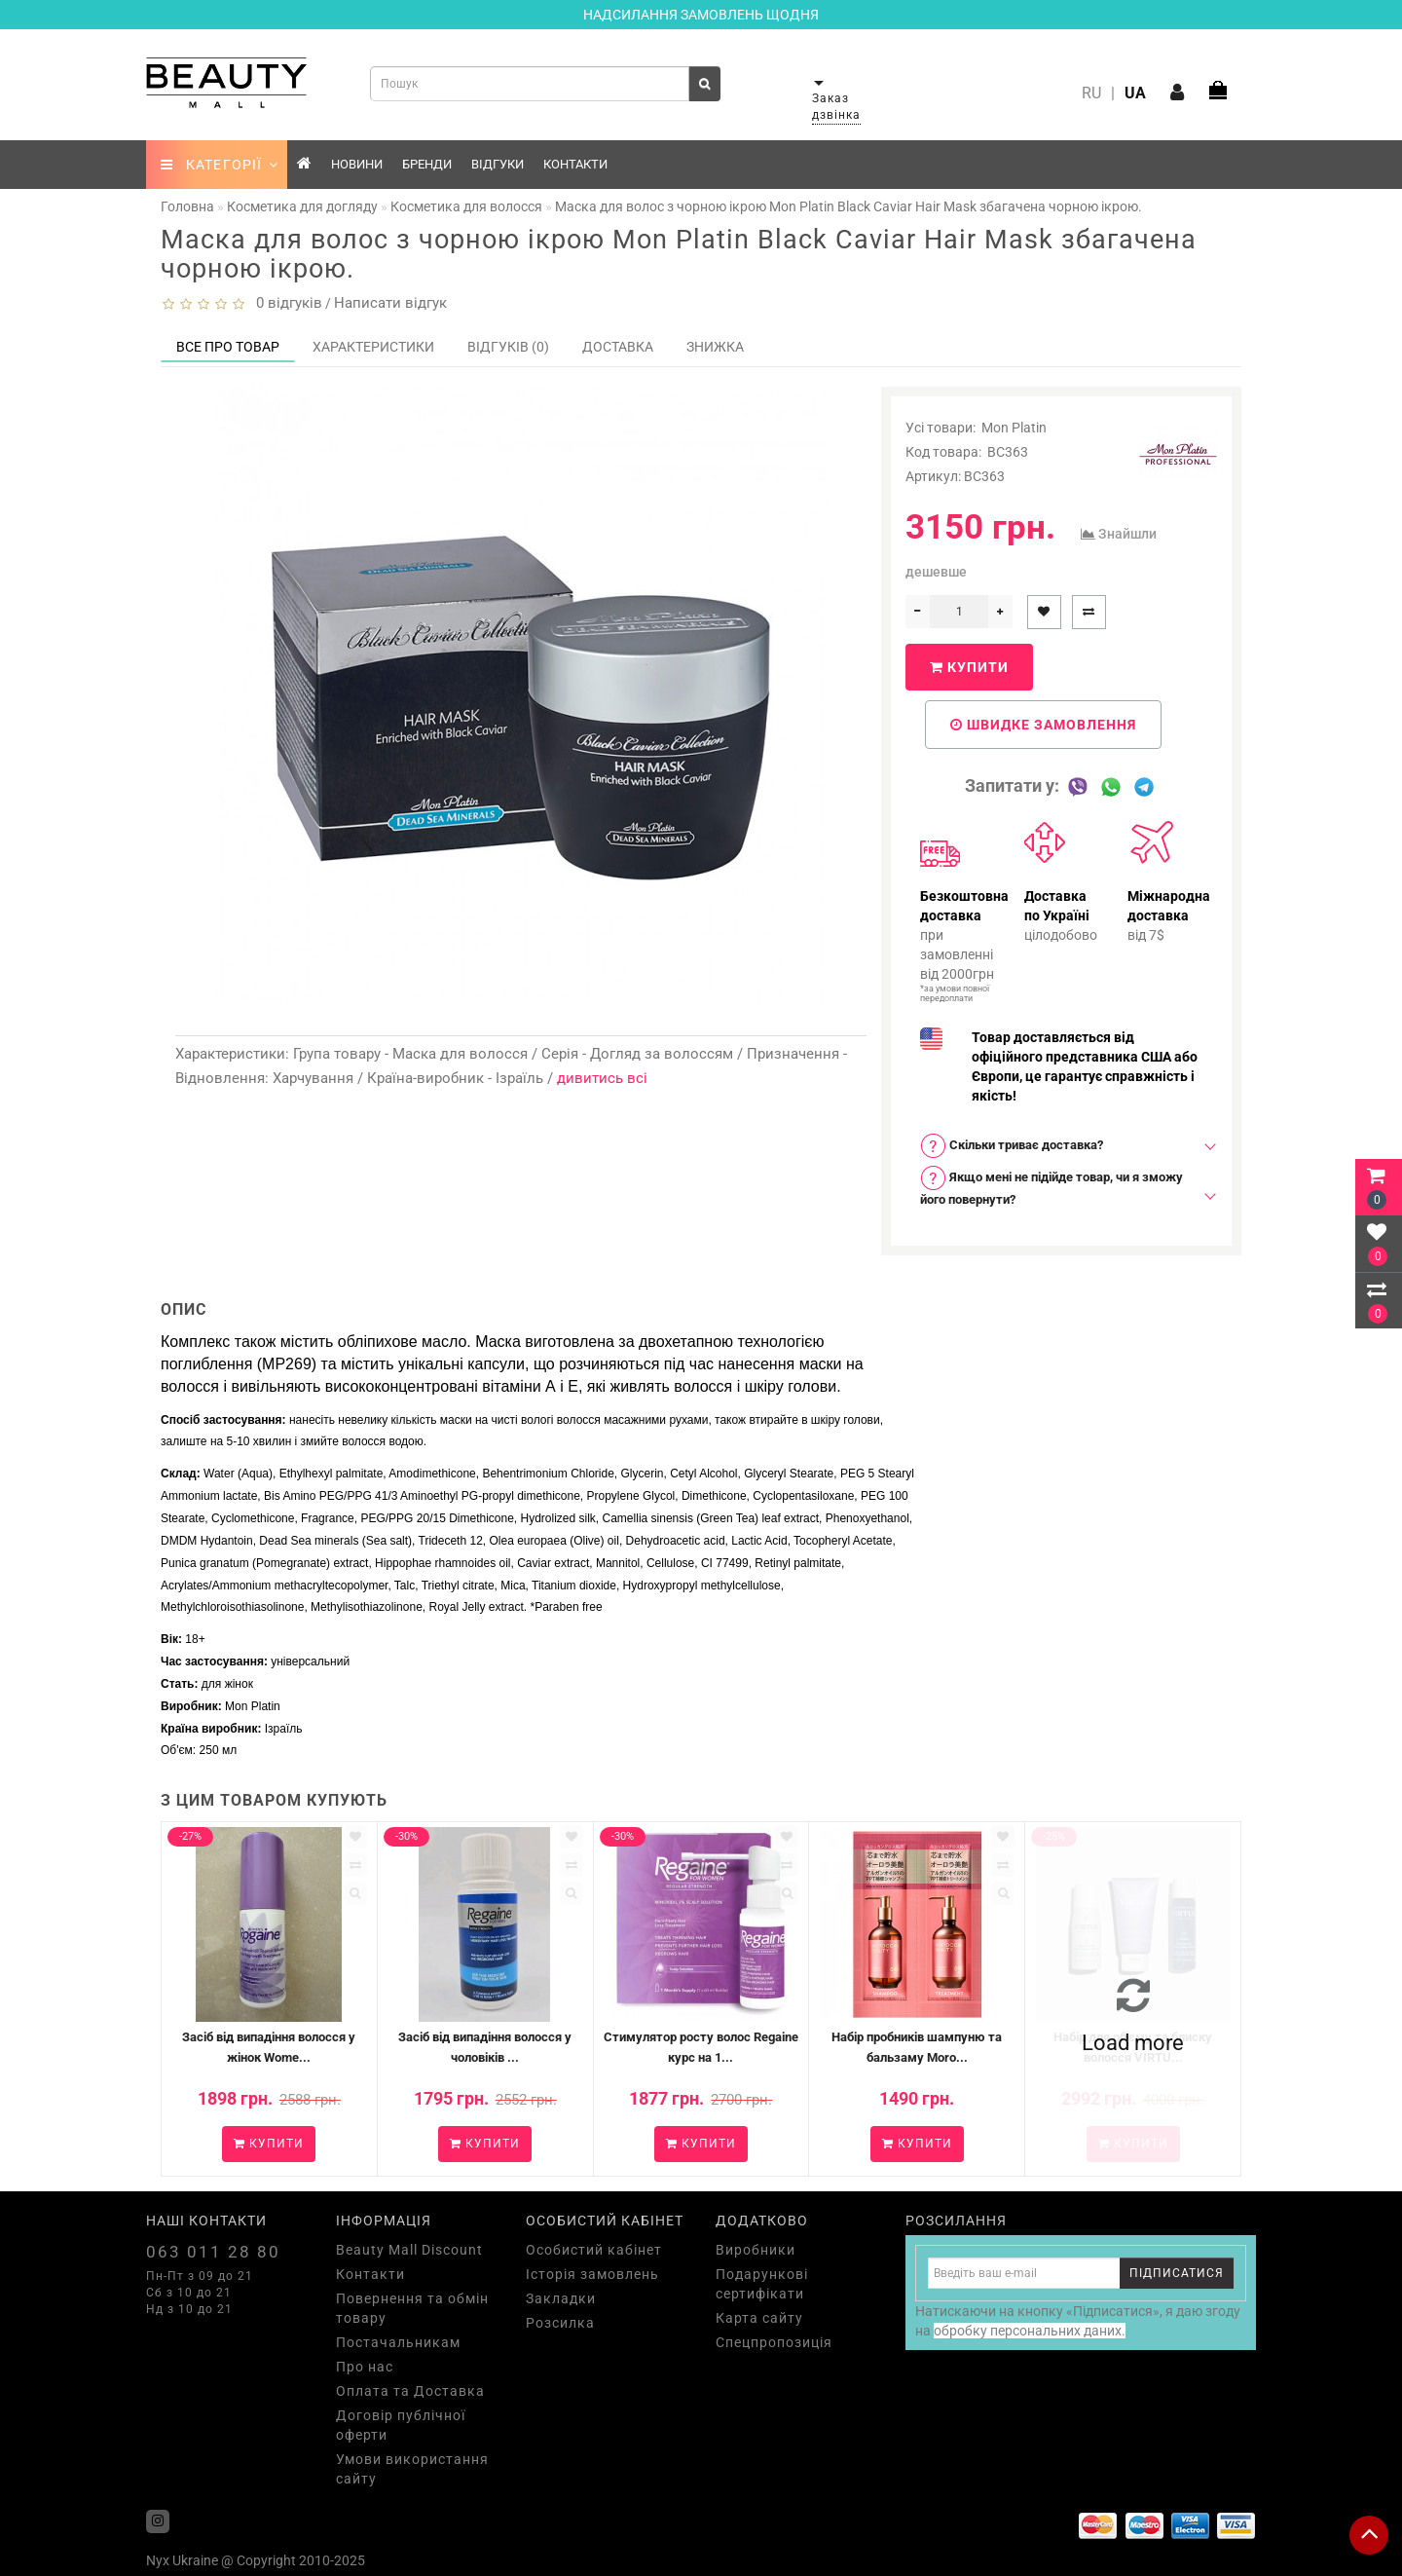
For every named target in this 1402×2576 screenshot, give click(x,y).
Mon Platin (1014, 427)
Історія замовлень (592, 2274)
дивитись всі (602, 1078)
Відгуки (497, 164)
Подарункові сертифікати (762, 2283)
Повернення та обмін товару (412, 2308)
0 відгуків (285, 303)
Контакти (575, 164)
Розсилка (560, 2323)
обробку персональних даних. (1029, 2330)
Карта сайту (759, 2318)
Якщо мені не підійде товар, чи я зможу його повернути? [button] (1051, 1186)
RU (1091, 93)
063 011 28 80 (213, 2251)
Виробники (755, 2250)
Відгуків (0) (508, 347)
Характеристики (373, 347)
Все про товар (227, 347)
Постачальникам (398, 2342)
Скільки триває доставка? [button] (1011, 1146)
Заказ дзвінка (836, 107)
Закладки (561, 2298)
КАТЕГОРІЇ (219, 164)
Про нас (364, 2366)
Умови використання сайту (412, 2468)
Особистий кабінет (594, 2250)
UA (1135, 93)
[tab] (1061, 1146)
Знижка (715, 347)
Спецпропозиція (774, 2342)
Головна (187, 206)
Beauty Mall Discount (409, 2250)
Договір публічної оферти (400, 2425)
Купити (969, 667)
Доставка (617, 347)
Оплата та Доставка (410, 2391)
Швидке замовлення (1043, 724)
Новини (357, 164)
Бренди (427, 164)
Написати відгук (390, 303)
